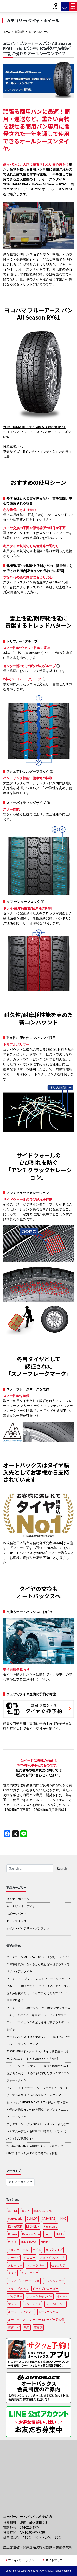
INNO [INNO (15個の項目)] (63, 2218)
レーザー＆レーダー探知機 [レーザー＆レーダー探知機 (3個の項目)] (47, 2319)
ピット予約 (64, 6)
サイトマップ (54, 2560)
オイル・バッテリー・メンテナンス (29, 1928)
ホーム (6, 31)
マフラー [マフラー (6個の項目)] (14, 2304)
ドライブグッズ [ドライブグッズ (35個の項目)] (18, 2288)
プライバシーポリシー (22, 2560)
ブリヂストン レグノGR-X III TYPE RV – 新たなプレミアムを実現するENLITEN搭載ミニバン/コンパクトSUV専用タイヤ (37, 2131)
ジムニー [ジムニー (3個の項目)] (29, 2257)
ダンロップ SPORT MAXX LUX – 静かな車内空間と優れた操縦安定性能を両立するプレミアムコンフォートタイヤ (38, 2109)
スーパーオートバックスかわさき (20, 4)
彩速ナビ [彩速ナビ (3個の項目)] (14, 2327)
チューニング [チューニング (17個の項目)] (29, 2273)
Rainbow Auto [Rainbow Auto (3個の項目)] (31, 2234)
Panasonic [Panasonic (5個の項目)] (50, 2226)
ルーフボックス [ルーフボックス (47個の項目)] (48, 2312)
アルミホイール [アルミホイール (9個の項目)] (18, 2249)
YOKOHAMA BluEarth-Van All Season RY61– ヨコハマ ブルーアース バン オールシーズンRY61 (37, 432)
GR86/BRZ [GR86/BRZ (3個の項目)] (48, 2218)
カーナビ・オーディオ (20, 1906)
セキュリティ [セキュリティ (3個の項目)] (59, 2265)
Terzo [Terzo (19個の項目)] (47, 2234)
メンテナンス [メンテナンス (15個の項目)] (32, 2304)
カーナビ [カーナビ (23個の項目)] (14, 2257)
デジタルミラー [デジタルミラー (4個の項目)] (54, 2280)
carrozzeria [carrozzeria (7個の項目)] (15, 2218)
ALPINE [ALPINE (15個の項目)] (13, 2210)
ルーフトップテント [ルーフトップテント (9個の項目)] (21, 2312)
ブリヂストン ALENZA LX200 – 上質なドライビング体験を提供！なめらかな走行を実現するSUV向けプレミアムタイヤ (38, 1964)
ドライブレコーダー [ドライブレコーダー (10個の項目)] (45, 2288)
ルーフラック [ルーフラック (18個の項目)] (16, 2319)
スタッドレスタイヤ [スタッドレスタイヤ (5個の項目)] (53, 2257)
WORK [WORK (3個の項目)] (12, 2242)
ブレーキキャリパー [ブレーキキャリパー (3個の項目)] (40, 2296)
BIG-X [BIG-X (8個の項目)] (25, 2210)
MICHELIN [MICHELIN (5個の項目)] (32, 2226)
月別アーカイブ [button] (19, 2181)
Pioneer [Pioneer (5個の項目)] (13, 2234)
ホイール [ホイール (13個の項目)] (62, 2296)
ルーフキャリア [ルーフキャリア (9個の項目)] (55, 2304)
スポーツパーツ (16, 1913)
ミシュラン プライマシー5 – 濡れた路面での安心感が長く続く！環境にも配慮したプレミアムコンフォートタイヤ (38, 2073)
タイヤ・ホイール (17, 1898)
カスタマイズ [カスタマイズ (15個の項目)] (54, 2249)
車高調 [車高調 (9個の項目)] (38, 2327)
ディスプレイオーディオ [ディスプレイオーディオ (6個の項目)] (24, 2280)
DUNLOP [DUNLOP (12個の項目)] (32, 2218)
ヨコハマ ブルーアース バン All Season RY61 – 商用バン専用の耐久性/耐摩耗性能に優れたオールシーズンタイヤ (38, 48)
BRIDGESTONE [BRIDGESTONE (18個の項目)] (42, 2210)
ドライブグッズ (16, 1921)
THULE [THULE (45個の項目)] (59, 2234)
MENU (72, 6)
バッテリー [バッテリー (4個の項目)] (15, 2296)
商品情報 (19, 31)
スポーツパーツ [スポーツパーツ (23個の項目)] (37, 2265)
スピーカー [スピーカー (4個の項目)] (15, 2265)
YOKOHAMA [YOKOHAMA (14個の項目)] (28, 2242)
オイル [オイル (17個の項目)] (36, 2249)
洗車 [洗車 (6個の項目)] (27, 2327)
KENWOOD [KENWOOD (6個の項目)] (15, 2226)
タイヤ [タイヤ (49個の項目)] (12, 2273)
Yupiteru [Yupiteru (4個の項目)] (45, 2242)
